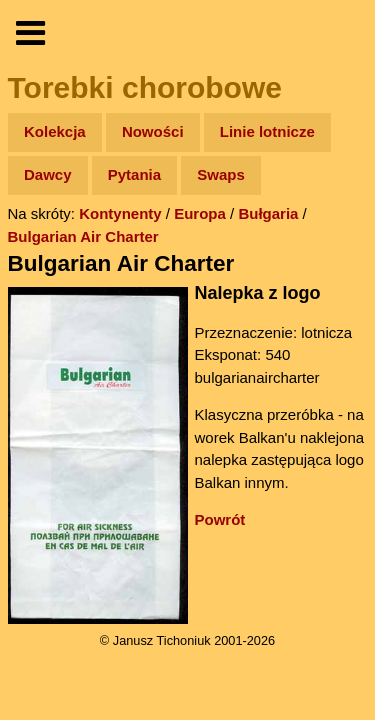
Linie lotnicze (267, 131)
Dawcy (48, 174)
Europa (200, 213)
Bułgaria (268, 213)
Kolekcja (55, 131)
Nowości (153, 131)
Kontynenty (120, 213)
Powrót (220, 519)
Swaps (221, 174)
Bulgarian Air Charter (83, 236)
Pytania (134, 174)
